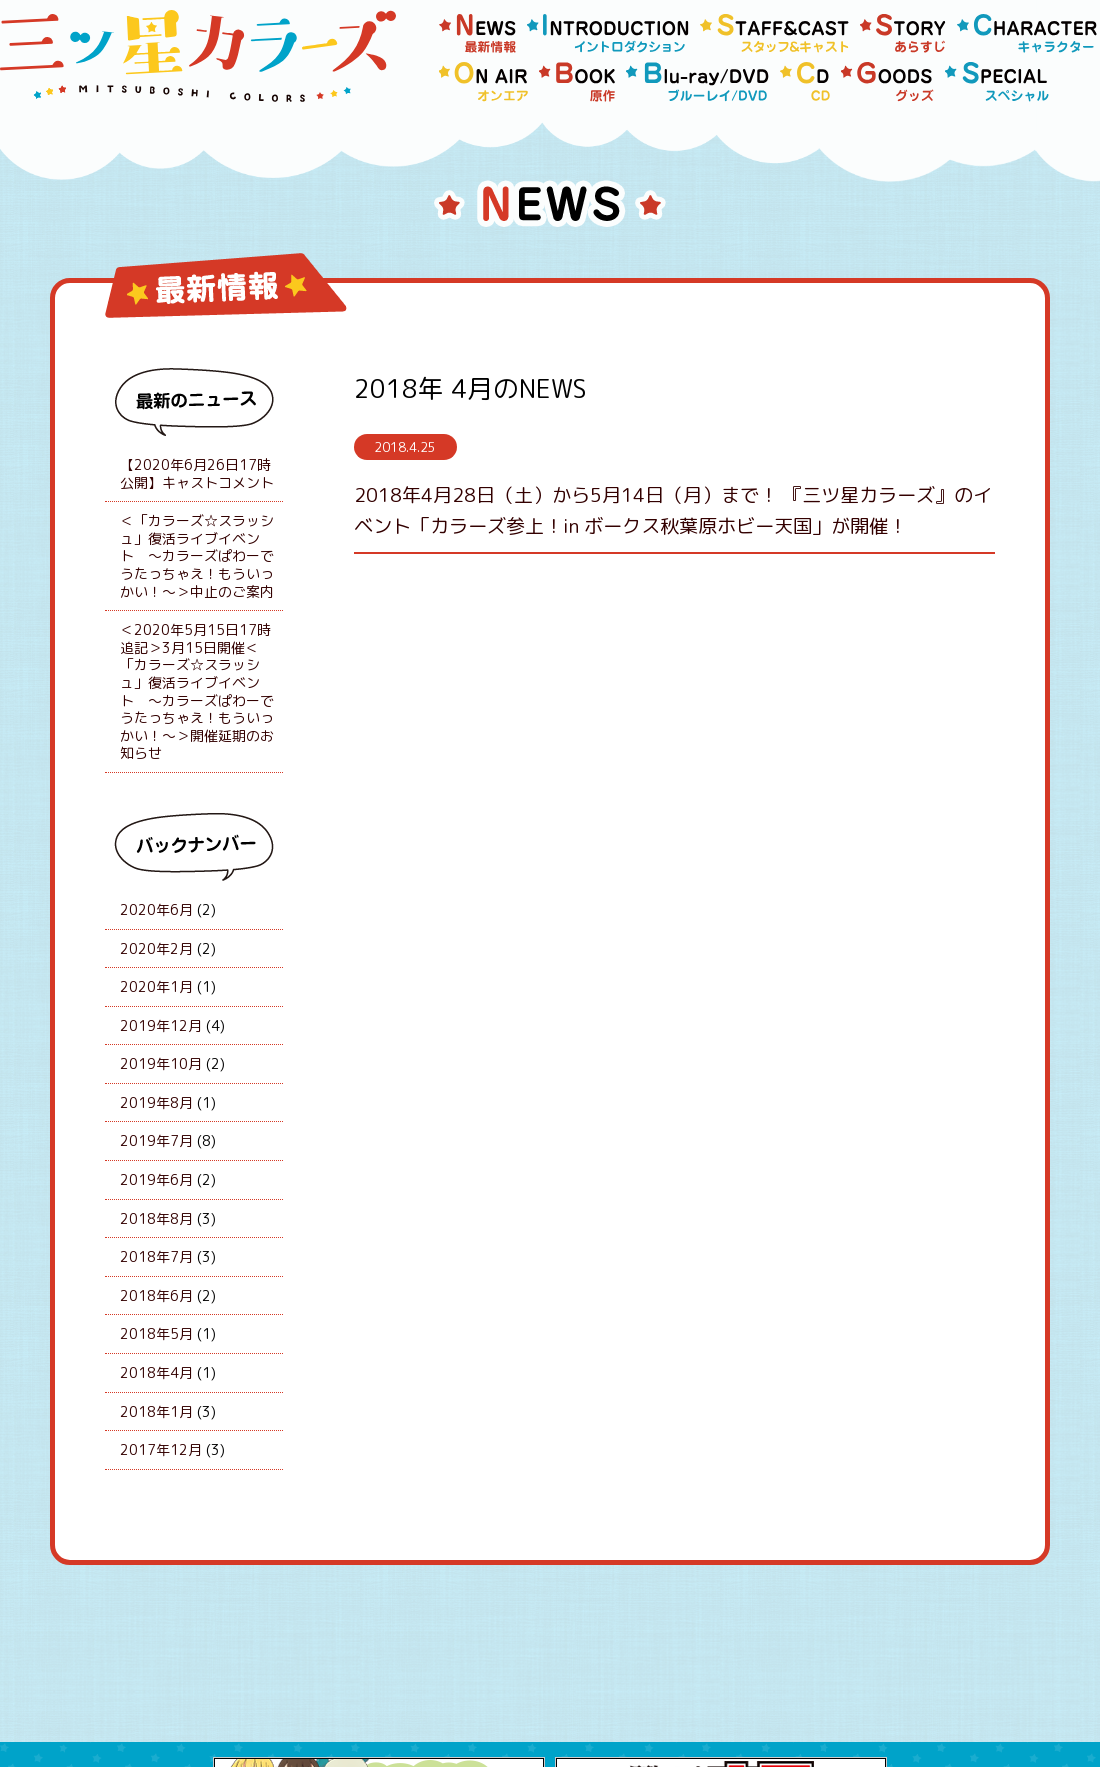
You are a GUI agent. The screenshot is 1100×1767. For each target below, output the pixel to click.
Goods (888, 82)
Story (903, 34)
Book (577, 82)
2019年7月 (156, 1140)
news (478, 34)
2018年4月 (156, 1372)
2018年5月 (156, 1333)
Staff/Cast (775, 34)
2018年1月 (156, 1411)
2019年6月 (156, 1179)
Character (1027, 34)
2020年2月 (156, 948)
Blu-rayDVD (698, 82)
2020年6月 (156, 909)
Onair (484, 82)
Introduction (608, 34)
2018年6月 (156, 1295)
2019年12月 (161, 1025)
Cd (805, 82)
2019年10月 (161, 1063)
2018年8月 (156, 1218)
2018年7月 (156, 1256)
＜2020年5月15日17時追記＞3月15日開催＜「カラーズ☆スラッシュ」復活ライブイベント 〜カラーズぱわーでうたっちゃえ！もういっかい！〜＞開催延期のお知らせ (197, 691)
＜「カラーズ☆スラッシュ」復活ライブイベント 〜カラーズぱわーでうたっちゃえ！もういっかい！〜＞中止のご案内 (197, 555)
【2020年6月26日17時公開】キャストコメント (197, 473)
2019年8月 (156, 1102)
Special (997, 82)
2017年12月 (161, 1449)
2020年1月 (156, 986)
